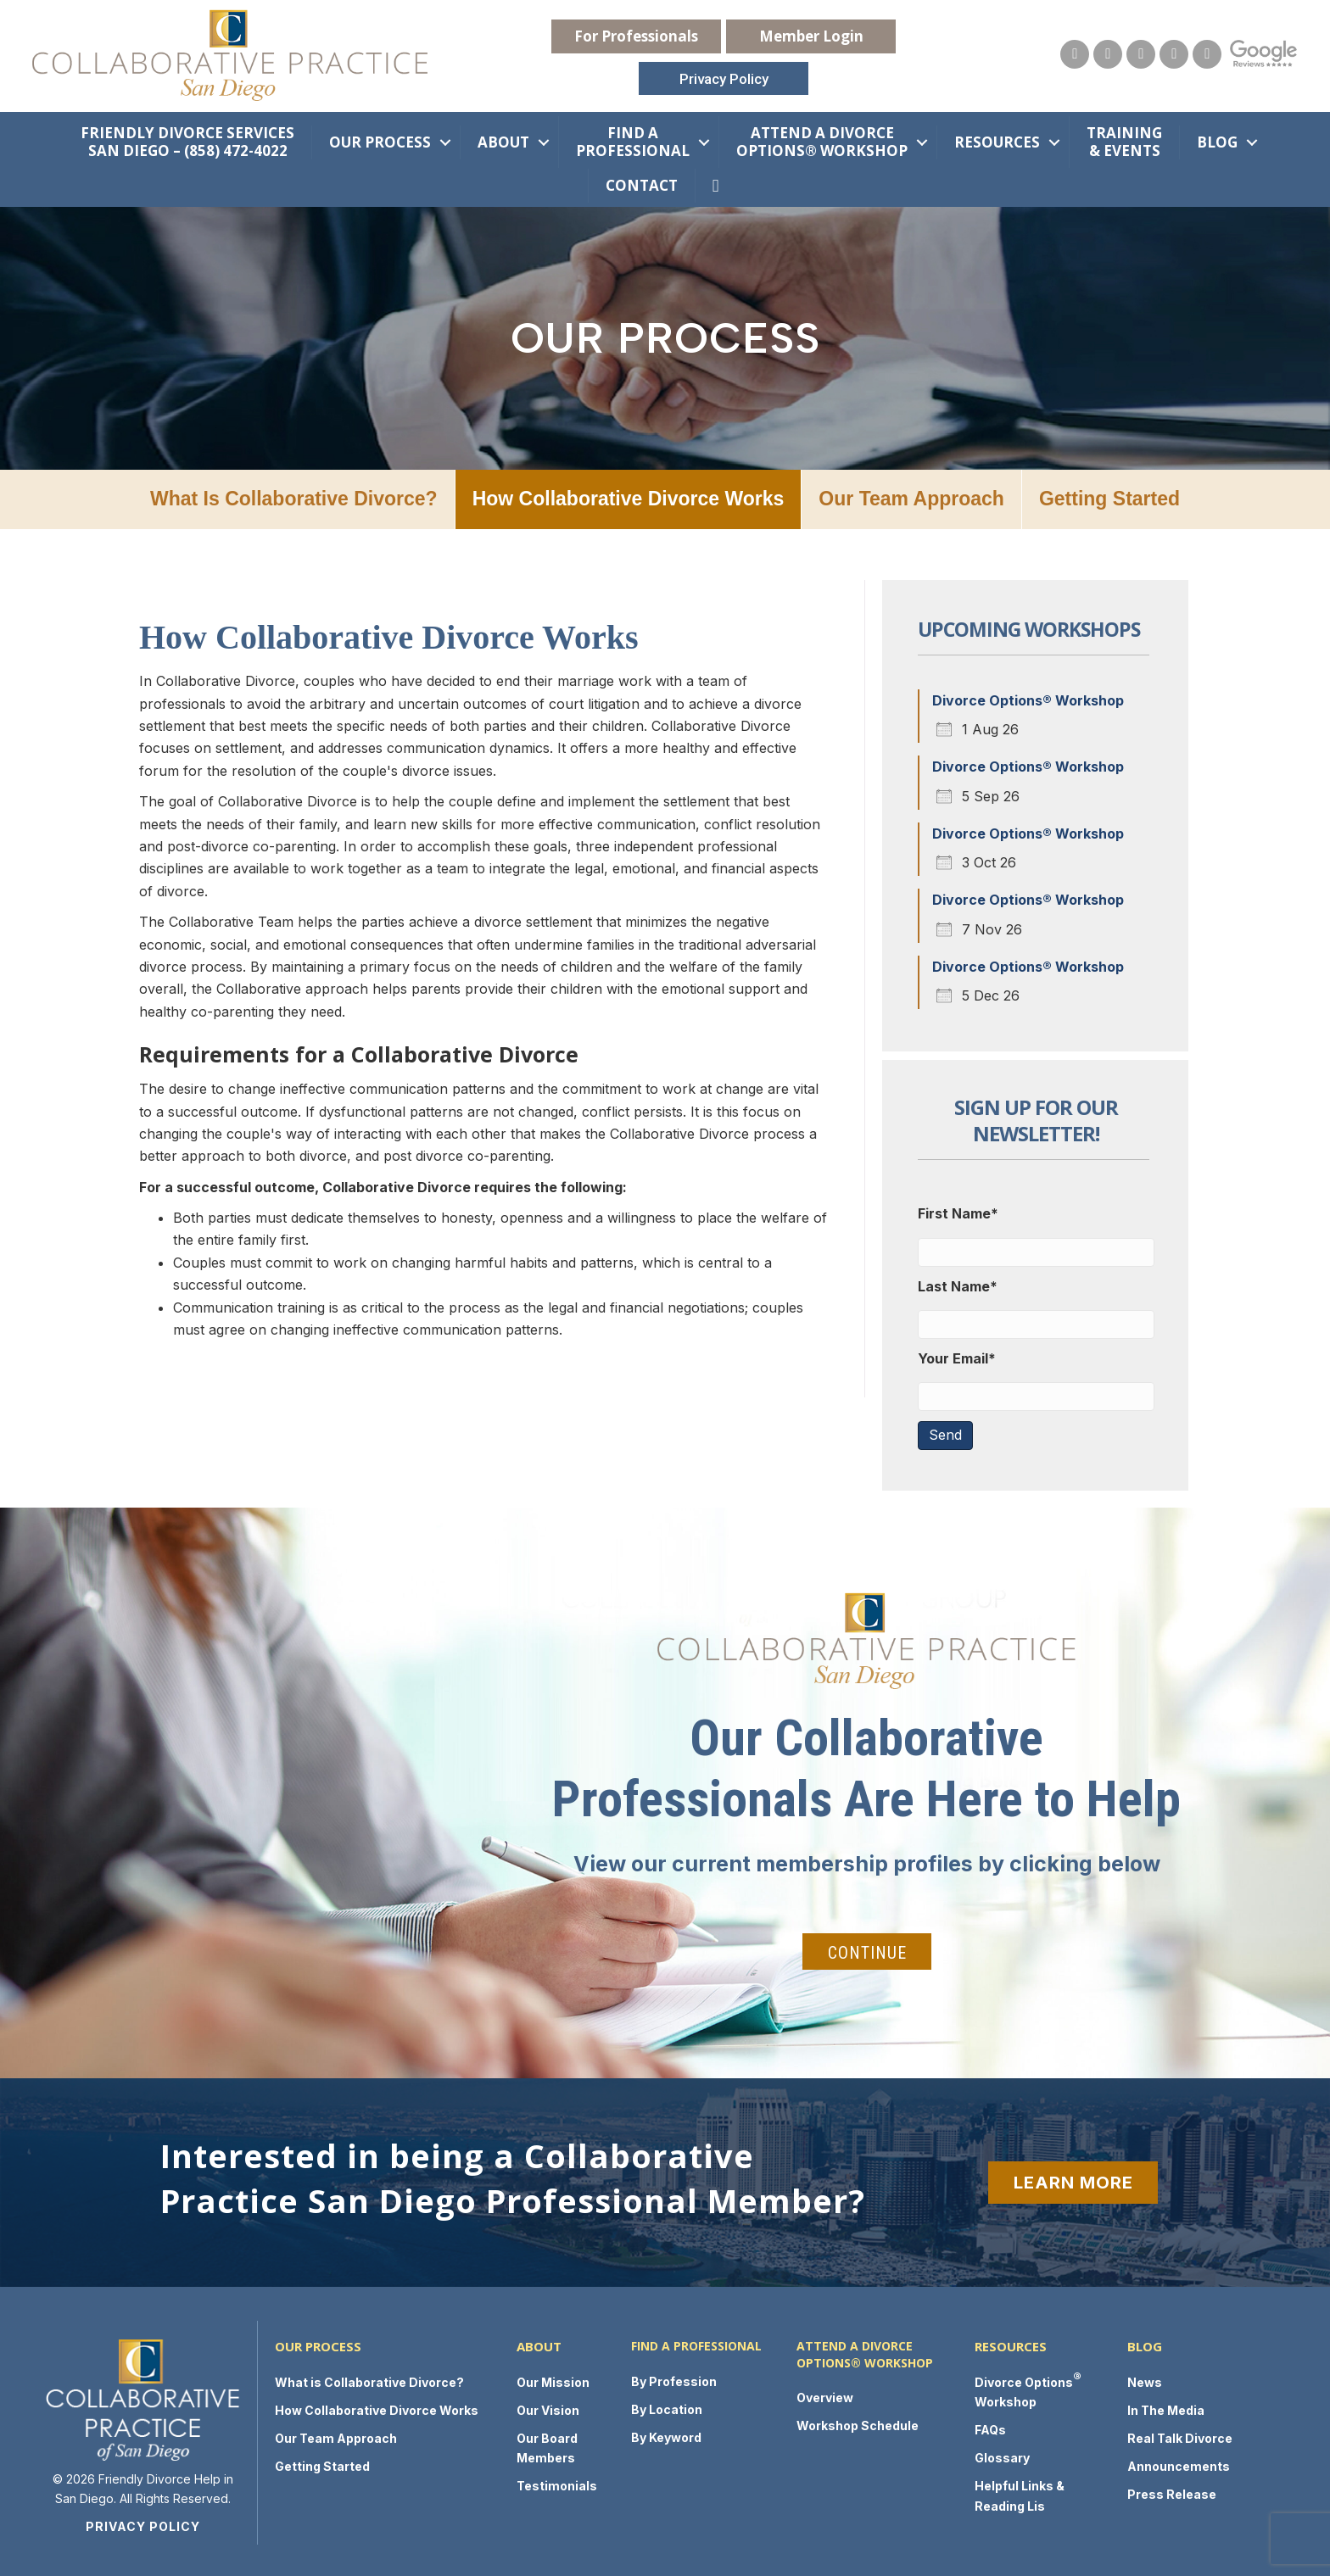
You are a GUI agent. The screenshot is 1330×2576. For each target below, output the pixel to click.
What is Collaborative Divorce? (294, 496)
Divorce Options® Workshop (1028, 697)
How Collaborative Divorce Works (628, 496)
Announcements (1178, 2463)
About (503, 139)
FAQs (990, 2427)
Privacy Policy (143, 2524)
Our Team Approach (911, 496)
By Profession (674, 2379)
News (1144, 2379)
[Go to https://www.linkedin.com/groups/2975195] (1203, 52)
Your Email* (957, 1355)
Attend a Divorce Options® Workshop (822, 138)
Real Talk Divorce (1179, 2435)
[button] (636, 35)
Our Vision (548, 2407)
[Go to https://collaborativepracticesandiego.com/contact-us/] (1071, 52)
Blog (1217, 139)
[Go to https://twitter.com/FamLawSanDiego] (1170, 52)
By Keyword (666, 2435)
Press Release (1171, 2491)
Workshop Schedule (857, 2423)
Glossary (1002, 2455)
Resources (997, 139)
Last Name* (958, 1283)
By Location (666, 2407)
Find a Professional (633, 138)
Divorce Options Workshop (1028, 2386)
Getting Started (1109, 496)
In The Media (1165, 2407)
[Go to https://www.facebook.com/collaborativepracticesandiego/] (1137, 52)
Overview (824, 2395)
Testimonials (557, 2483)
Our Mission (553, 2379)
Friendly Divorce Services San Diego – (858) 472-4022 (187, 138)
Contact (642, 182)
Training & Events (1124, 138)
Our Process (380, 139)
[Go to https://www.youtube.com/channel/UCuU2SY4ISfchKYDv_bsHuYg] (1104, 52)
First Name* (958, 1210)
